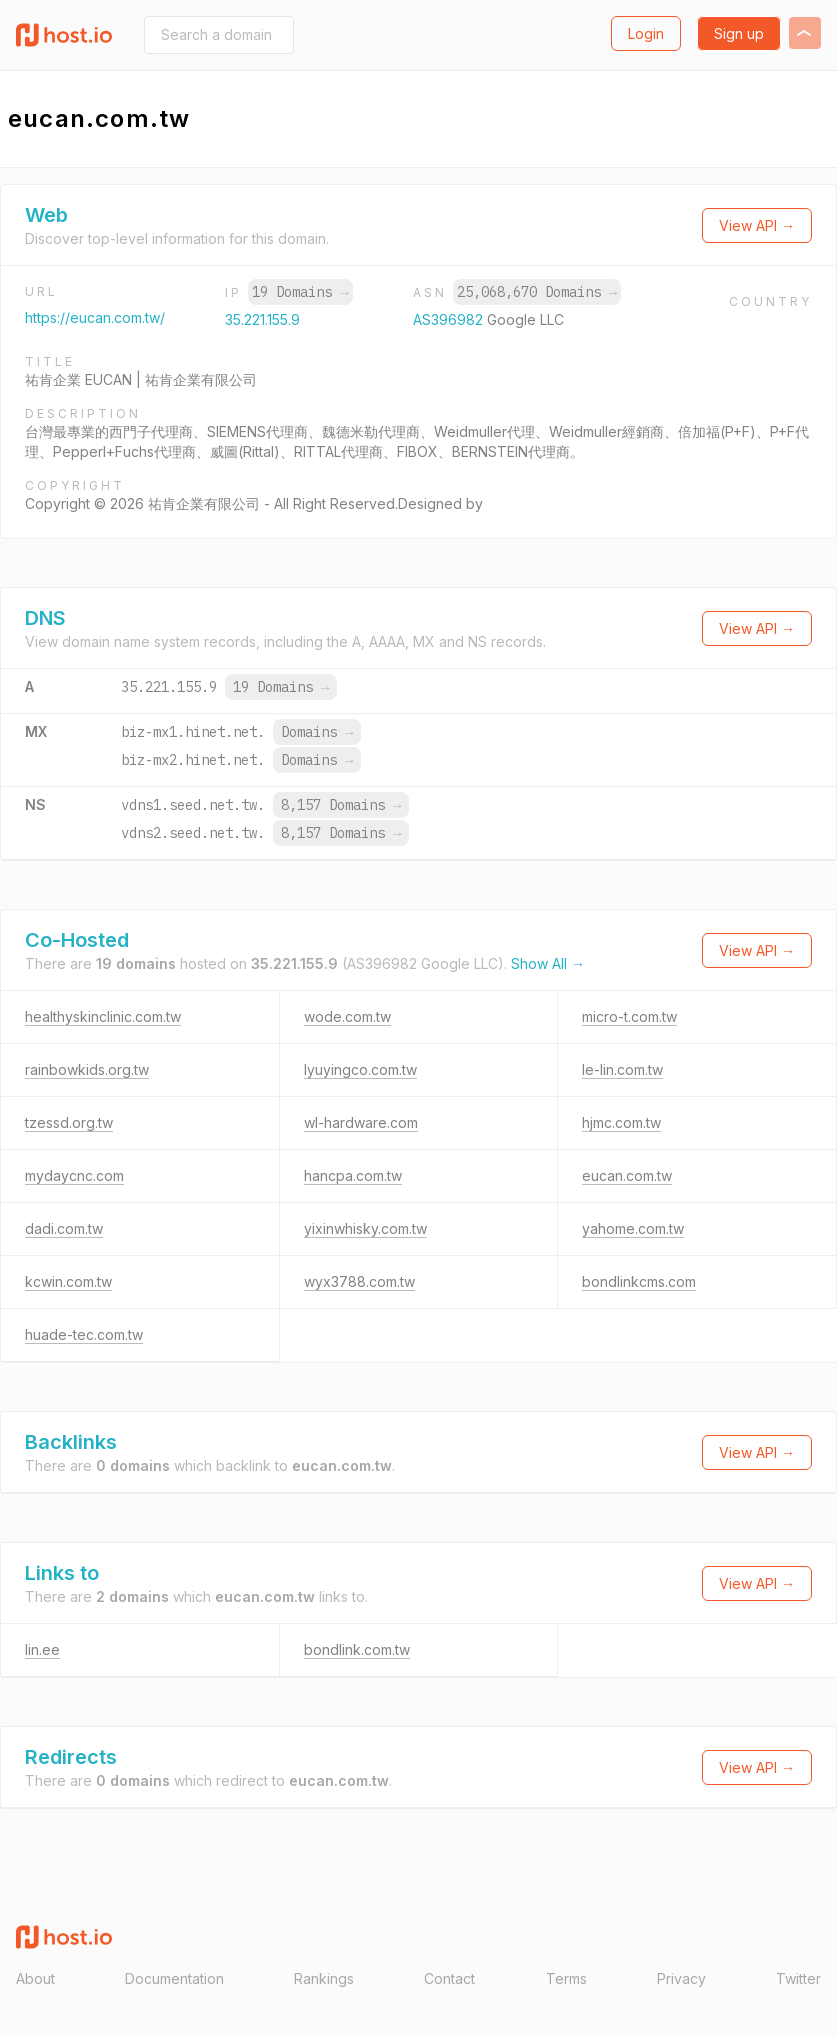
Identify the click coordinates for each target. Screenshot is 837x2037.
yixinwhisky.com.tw (365, 1228)
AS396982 (450, 319)
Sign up (739, 33)
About (35, 1978)
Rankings (324, 1978)
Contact (449, 1978)
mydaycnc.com (74, 1175)
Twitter (798, 1978)
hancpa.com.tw (353, 1175)
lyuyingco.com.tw (360, 1069)
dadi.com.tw (64, 1228)
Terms (566, 1978)
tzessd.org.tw (69, 1122)
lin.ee (42, 1649)
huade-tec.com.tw (84, 1334)
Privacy (681, 1978)
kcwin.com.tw (68, 1281)
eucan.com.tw (627, 1175)
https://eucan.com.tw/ (95, 317)
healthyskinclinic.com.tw (103, 1016)
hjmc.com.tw (621, 1122)
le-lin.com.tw (622, 1069)
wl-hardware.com (361, 1122)
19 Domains (300, 292)
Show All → (548, 963)
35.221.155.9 (262, 319)
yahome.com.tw (633, 1228)
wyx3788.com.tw (359, 1281)
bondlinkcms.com (639, 1281)
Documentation (174, 1978)
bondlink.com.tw (357, 1649)
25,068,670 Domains (537, 292)
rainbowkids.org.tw (87, 1069)
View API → (757, 225)
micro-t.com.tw (629, 1016)
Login (646, 33)
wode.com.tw (347, 1016)
